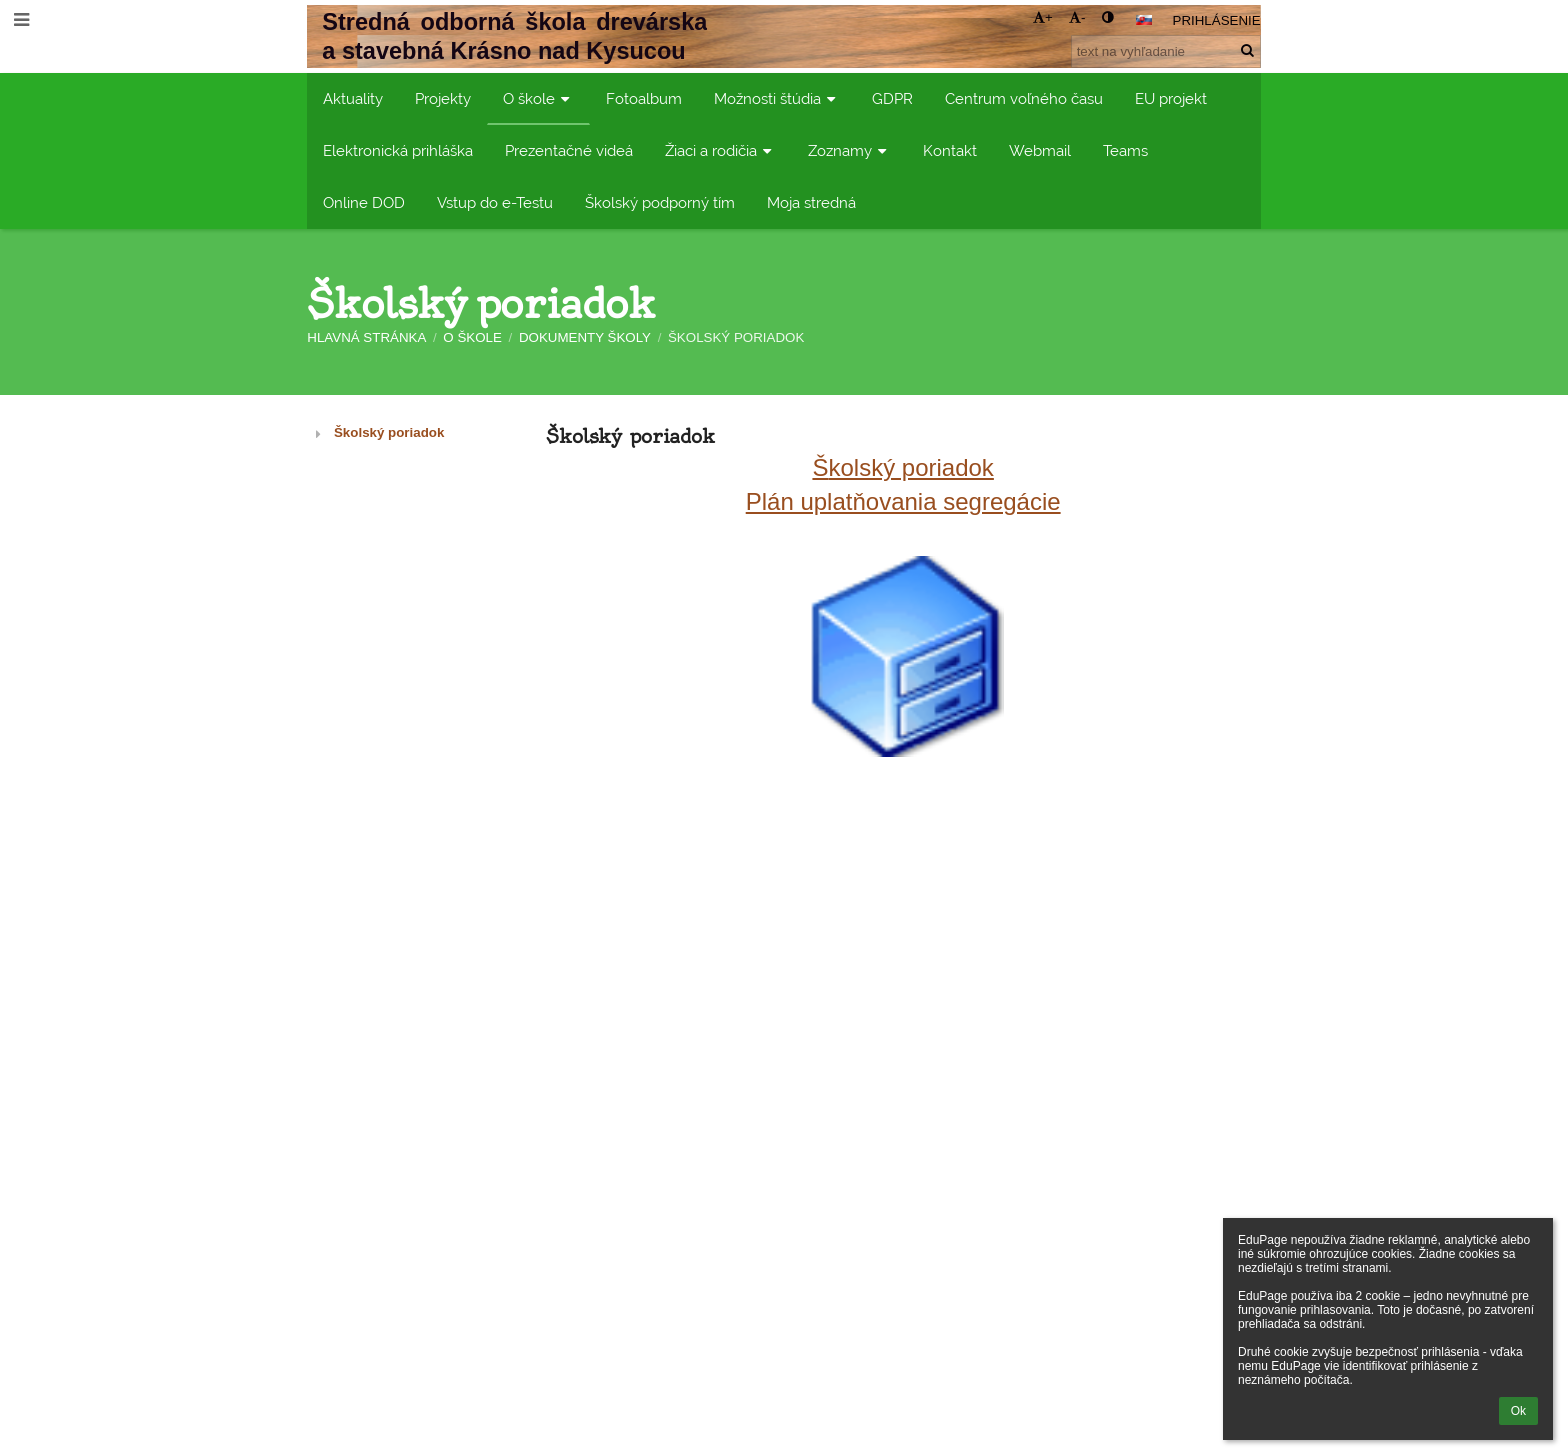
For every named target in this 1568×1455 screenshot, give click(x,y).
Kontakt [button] (950, 150)
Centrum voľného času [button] (1024, 98)
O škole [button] (538, 98)
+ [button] (1043, 17)
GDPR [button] (892, 98)
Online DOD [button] (364, 202)
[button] (1144, 20)
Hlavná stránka (366, 337)
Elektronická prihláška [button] (398, 150)
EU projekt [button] (1171, 98)
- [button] (1077, 17)
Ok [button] (1518, 1411)
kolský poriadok (910, 467)
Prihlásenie (1217, 20)
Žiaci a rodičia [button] (720, 150)
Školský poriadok (736, 337)
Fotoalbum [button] (644, 98)
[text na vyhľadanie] (1166, 51)
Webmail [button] (1040, 150)
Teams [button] (1125, 150)
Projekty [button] (443, 98)
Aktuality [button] (353, 98)
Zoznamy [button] (849, 150)
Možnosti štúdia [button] (777, 98)
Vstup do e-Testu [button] (495, 202)
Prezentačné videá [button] (569, 150)
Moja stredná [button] (811, 202)
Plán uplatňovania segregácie (903, 501)
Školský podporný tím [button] (660, 202)
